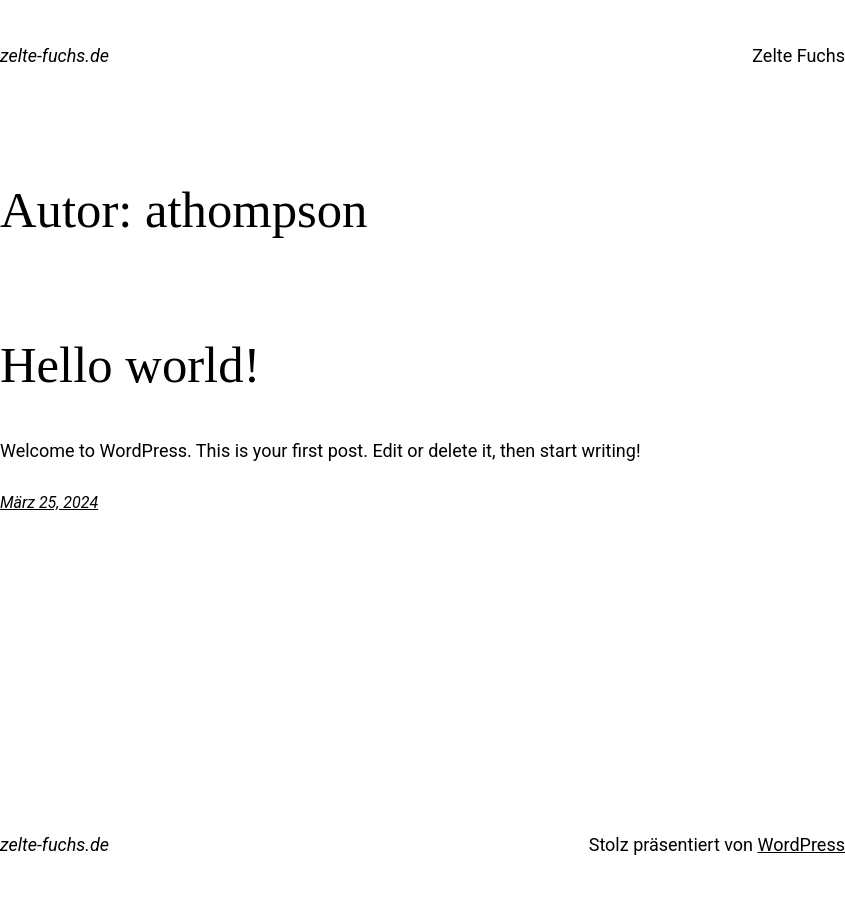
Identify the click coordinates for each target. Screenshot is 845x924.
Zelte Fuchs (798, 55)
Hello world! (130, 365)
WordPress (801, 844)
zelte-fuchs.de (54, 55)
